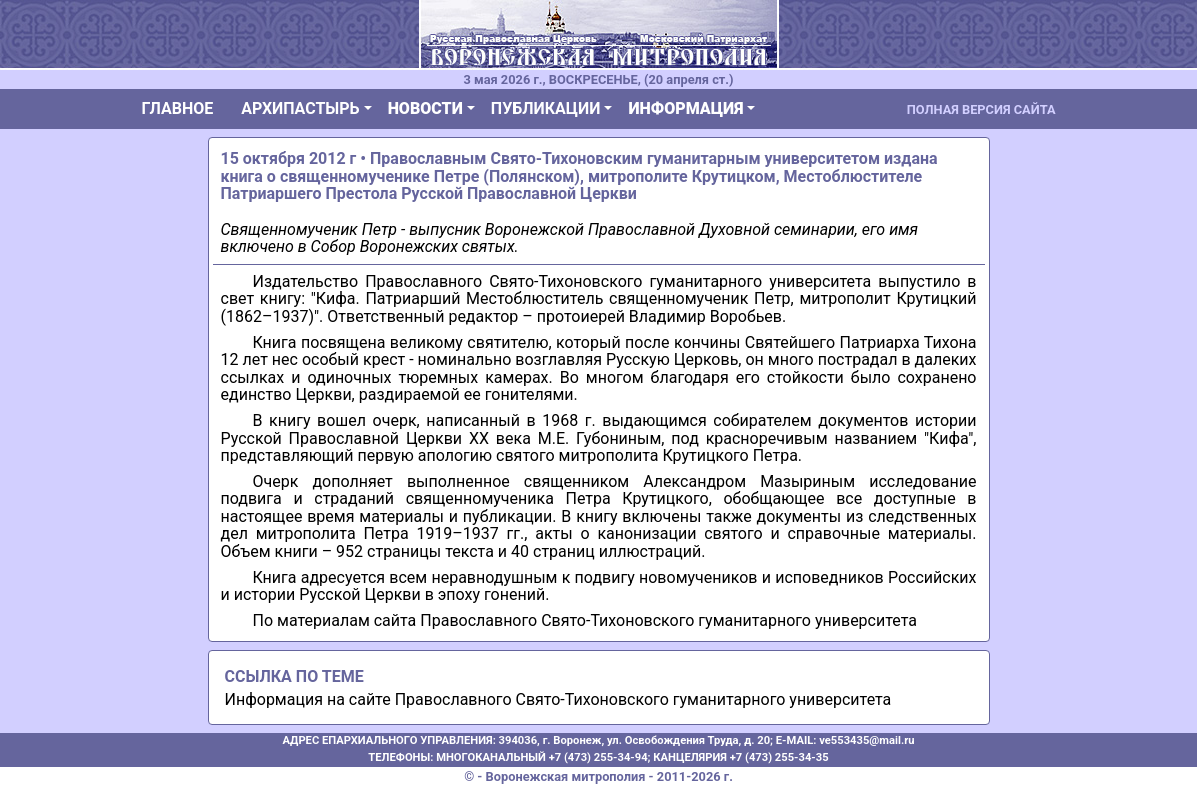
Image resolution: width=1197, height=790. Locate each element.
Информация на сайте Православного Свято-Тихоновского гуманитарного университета (558, 699)
